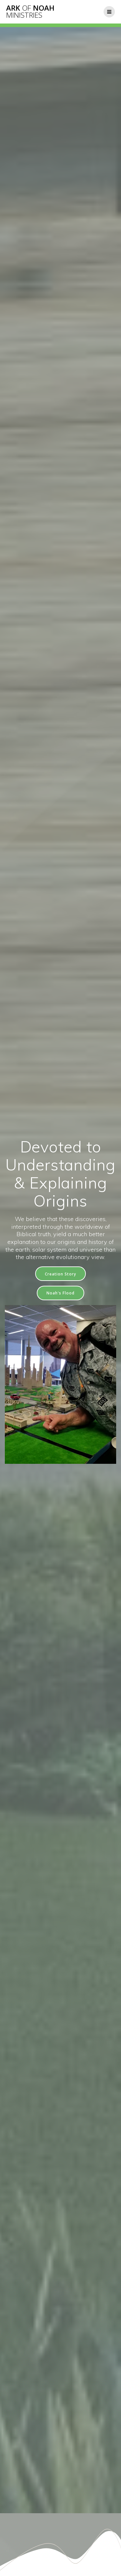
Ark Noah (30, 12)
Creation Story (60, 1273)
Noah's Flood (60, 1292)
